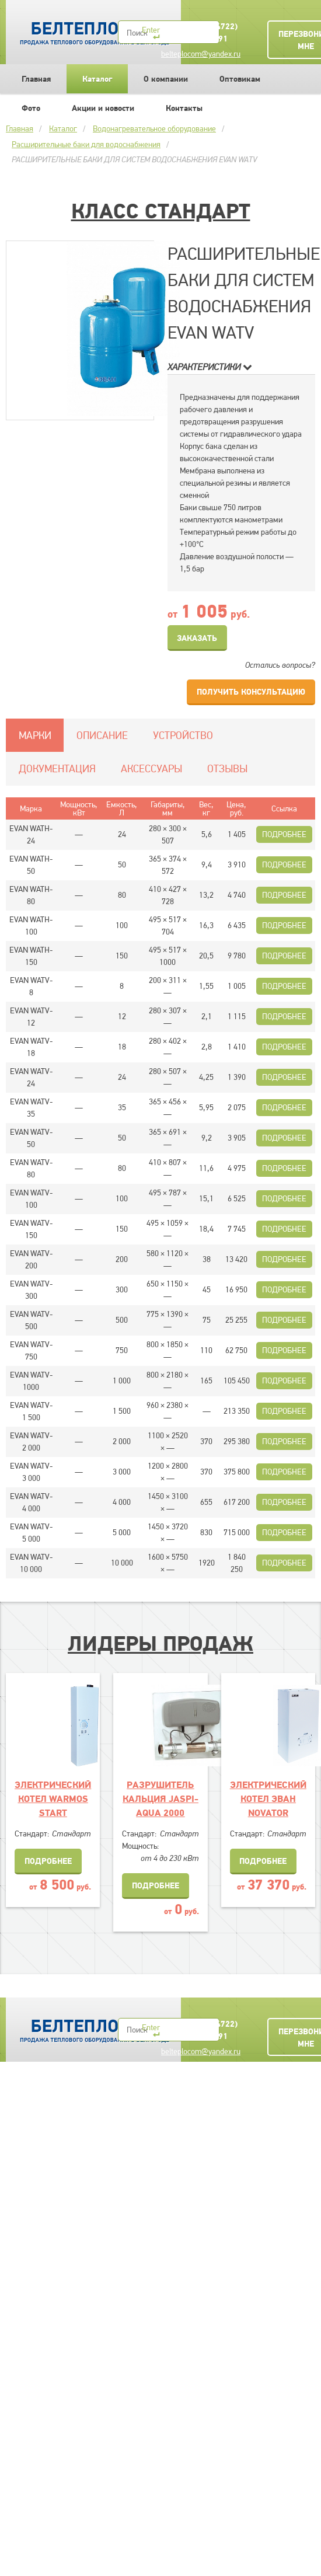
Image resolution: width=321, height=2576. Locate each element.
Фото (31, 108)
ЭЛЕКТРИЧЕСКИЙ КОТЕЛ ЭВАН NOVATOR (268, 1798)
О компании (166, 79)
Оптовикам (239, 79)
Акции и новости (103, 108)
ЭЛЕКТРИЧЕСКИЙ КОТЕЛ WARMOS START (53, 1798)
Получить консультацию (251, 691)
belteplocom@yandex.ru (200, 53)
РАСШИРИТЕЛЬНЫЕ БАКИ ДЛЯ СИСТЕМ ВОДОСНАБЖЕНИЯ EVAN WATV (134, 159)
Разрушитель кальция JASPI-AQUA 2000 (160, 1798)
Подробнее (284, 834)
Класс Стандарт (160, 211)
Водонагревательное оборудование (154, 128)
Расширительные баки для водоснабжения (86, 144)
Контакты (184, 108)
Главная (36, 79)
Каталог (97, 79)
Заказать (197, 638)
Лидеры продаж (160, 1643)
